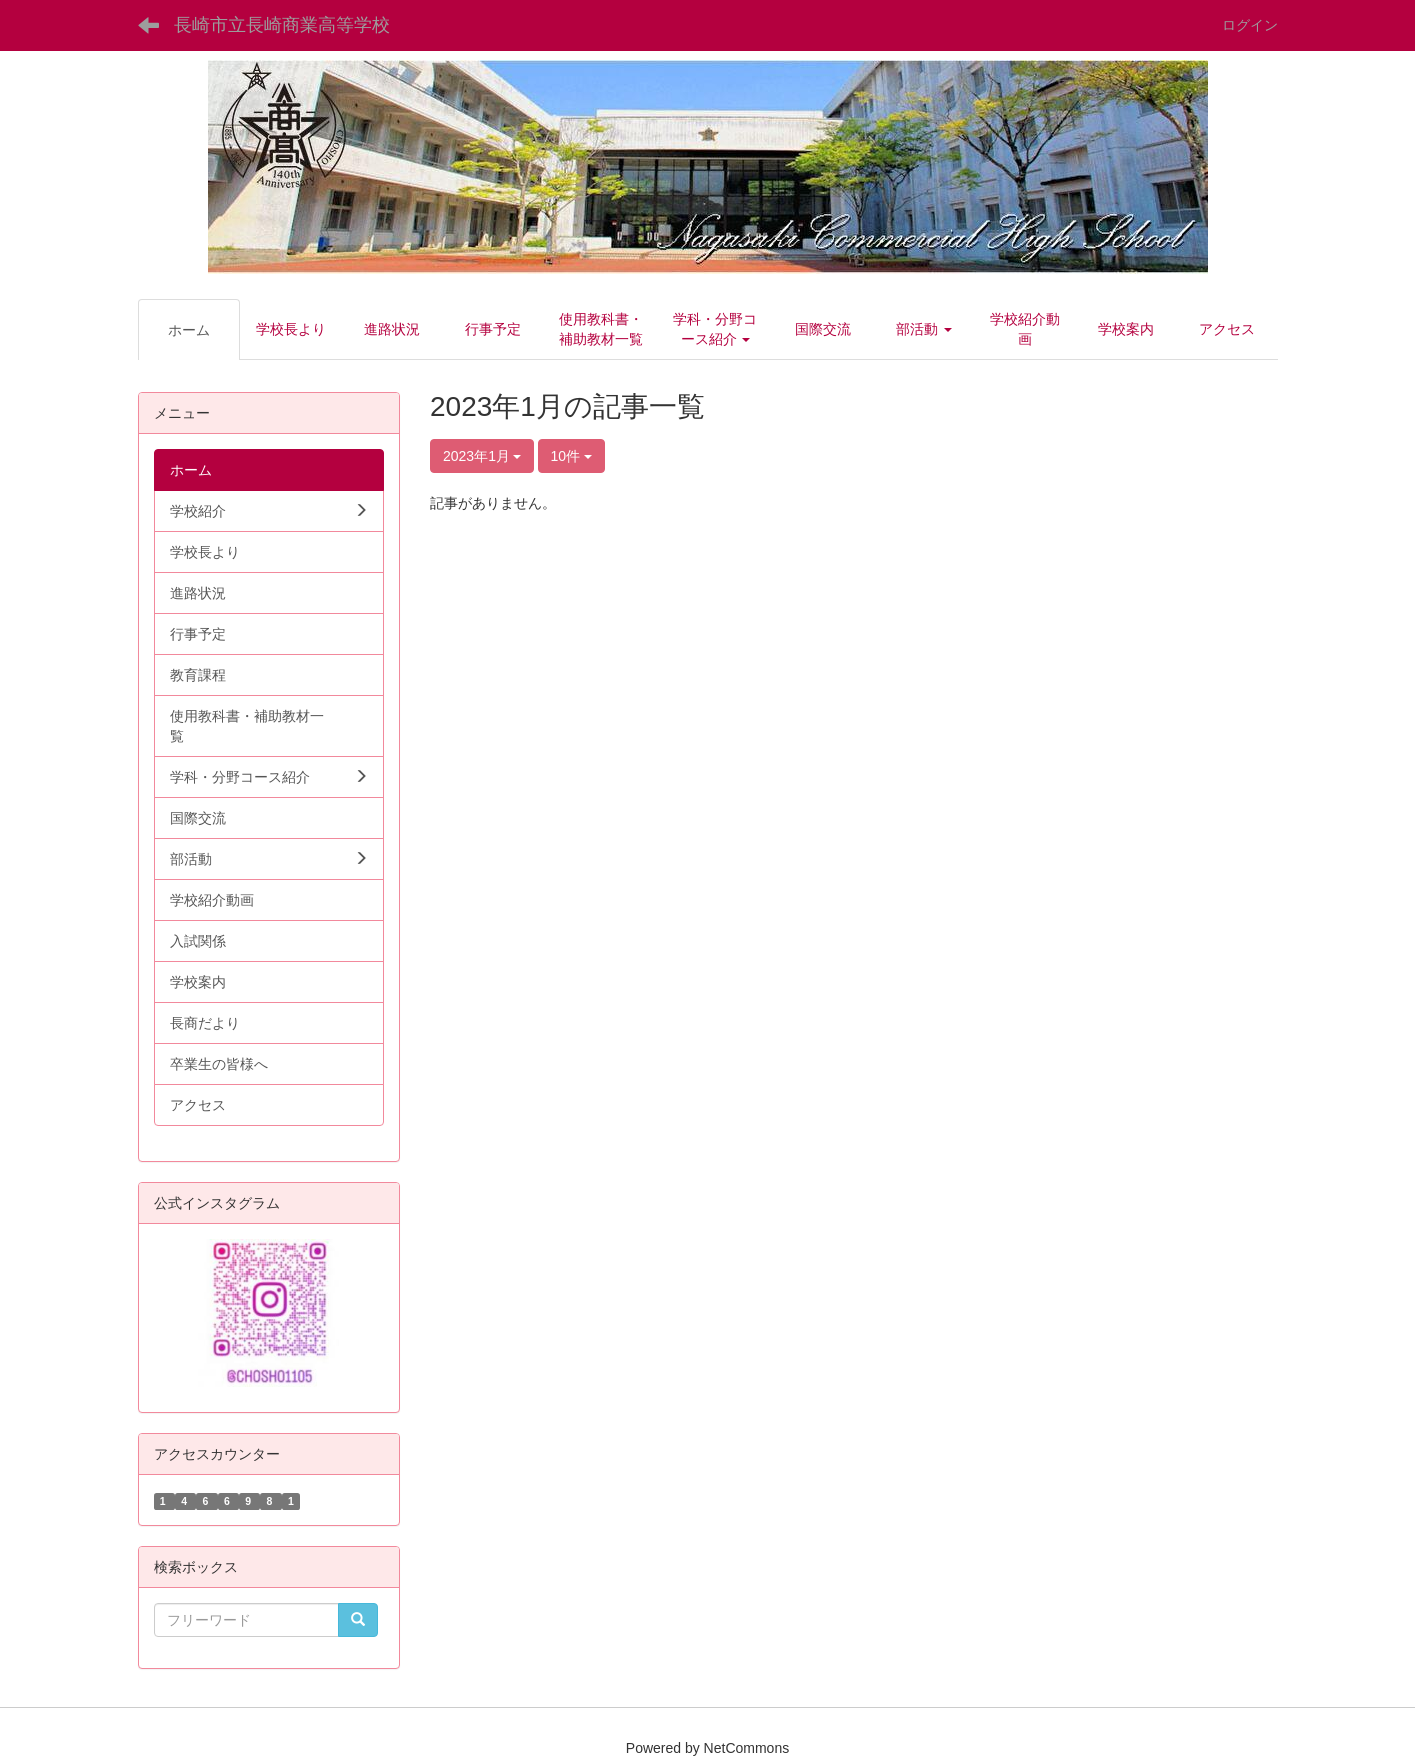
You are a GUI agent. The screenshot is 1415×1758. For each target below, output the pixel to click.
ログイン (1250, 25)
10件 (571, 456)
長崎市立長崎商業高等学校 (282, 25)
